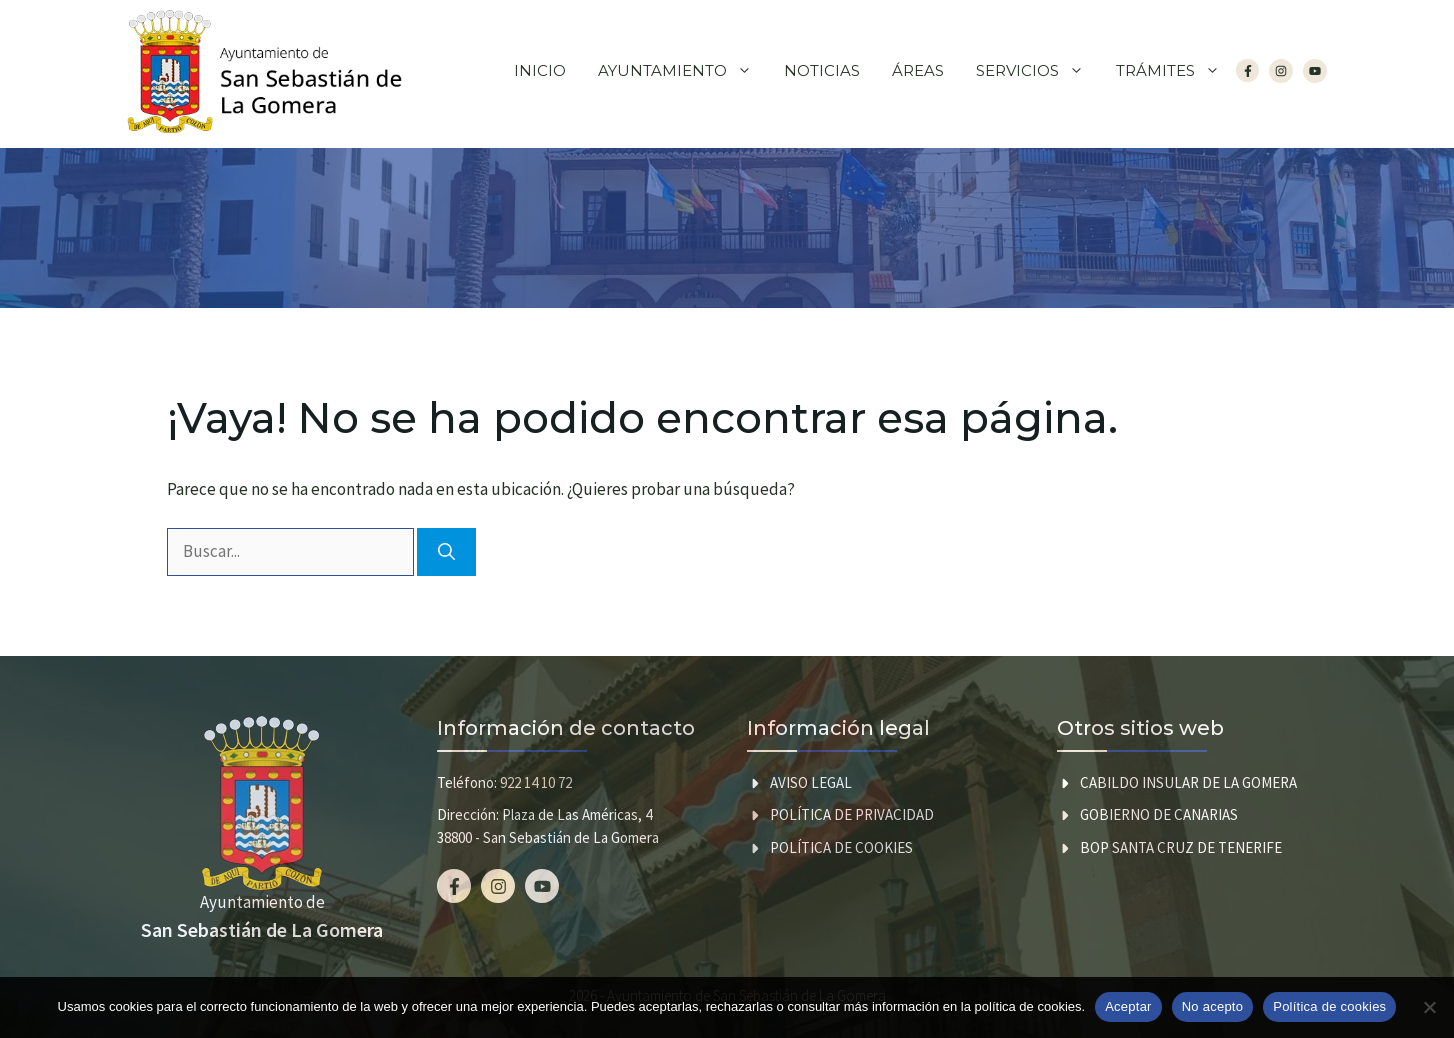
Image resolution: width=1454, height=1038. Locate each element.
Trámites (1176, 71)
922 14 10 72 (536, 782)
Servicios (1038, 71)
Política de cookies (841, 847)
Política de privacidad (852, 814)
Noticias (822, 70)
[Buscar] (446, 552)
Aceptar (1128, 1006)
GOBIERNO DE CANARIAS (1159, 814)
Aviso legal (811, 782)
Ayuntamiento (683, 71)
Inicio (540, 70)
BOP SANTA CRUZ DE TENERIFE (1181, 847)
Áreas (918, 70)
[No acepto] (1429, 1007)
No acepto (1213, 1006)
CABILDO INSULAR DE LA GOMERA (1188, 782)
